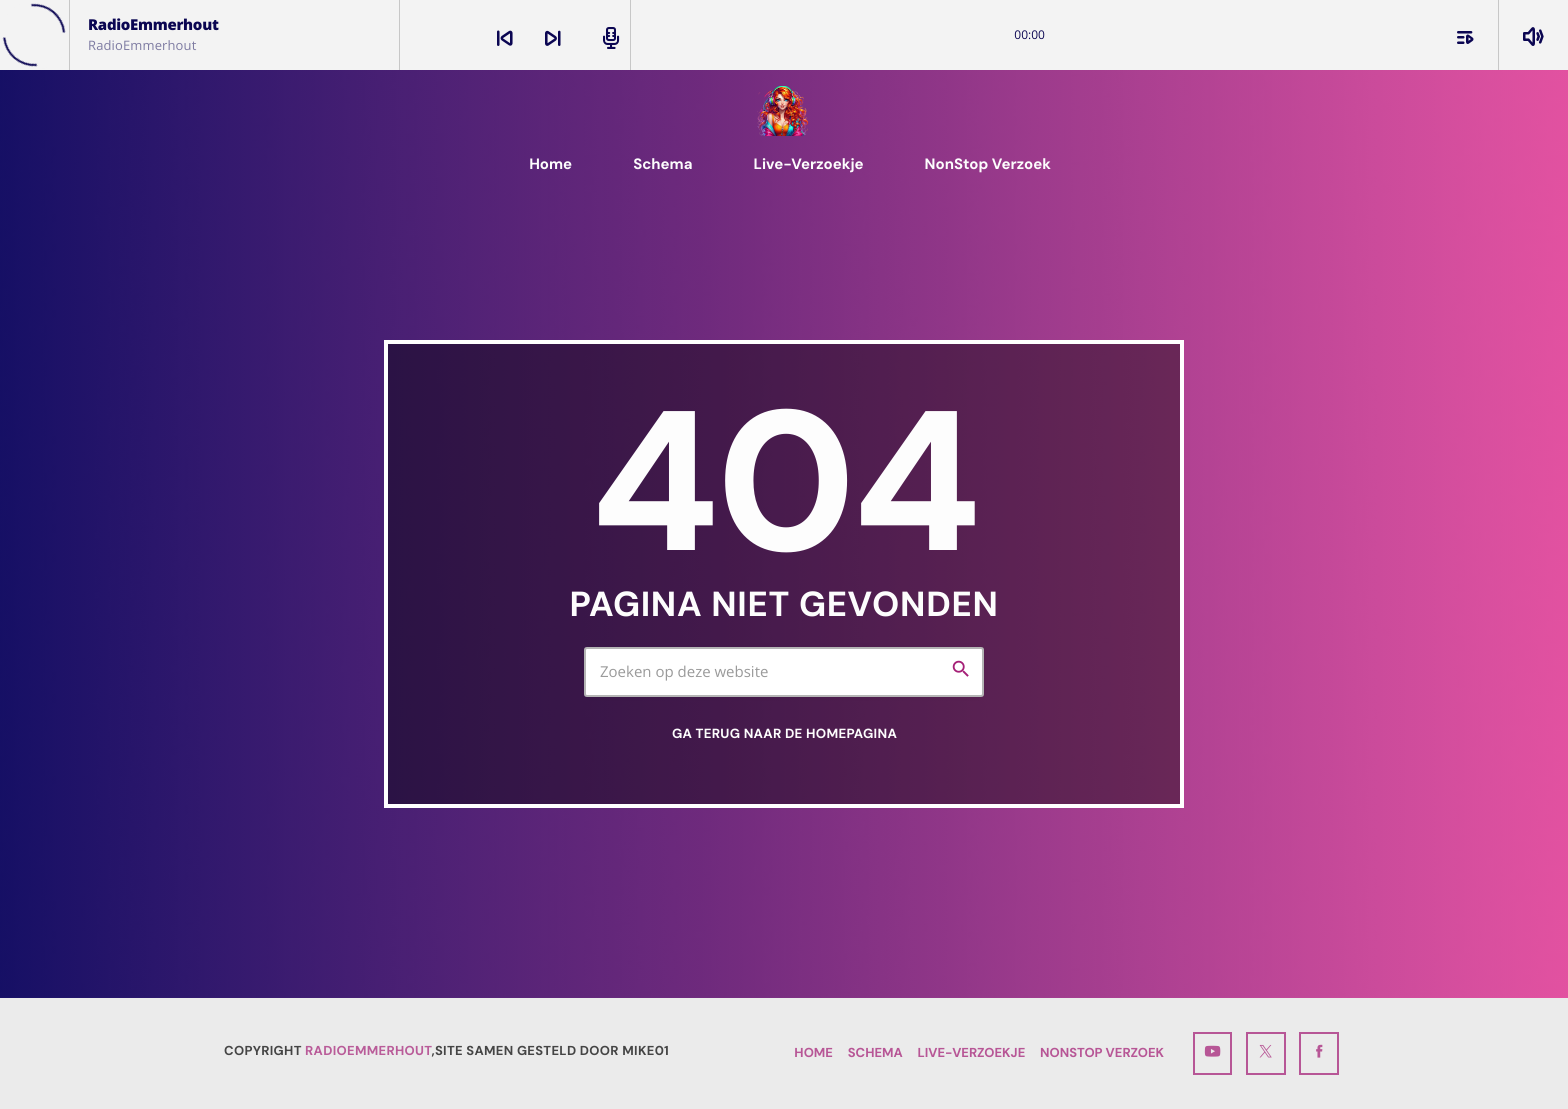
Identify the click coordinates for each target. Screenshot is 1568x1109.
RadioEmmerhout (368, 1051)
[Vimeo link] (784, 111)
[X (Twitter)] (1266, 1053)
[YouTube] (1213, 1053)
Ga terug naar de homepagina (784, 734)
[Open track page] (608, 37)
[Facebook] (1319, 1053)
